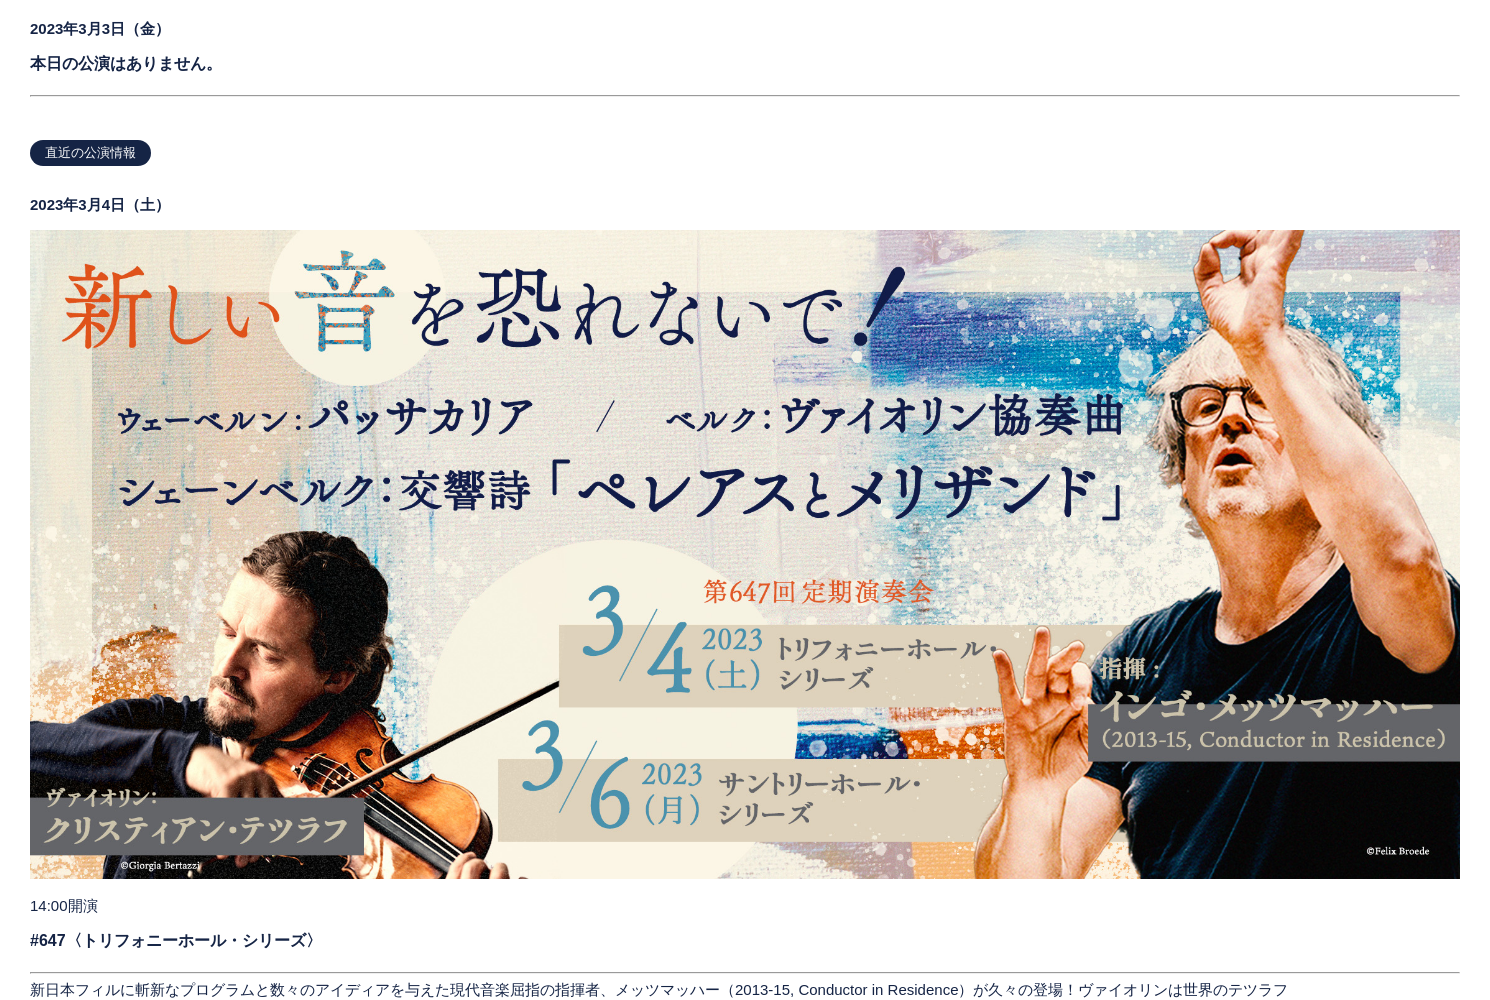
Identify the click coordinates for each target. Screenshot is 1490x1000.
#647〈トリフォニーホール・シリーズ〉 (176, 940)
